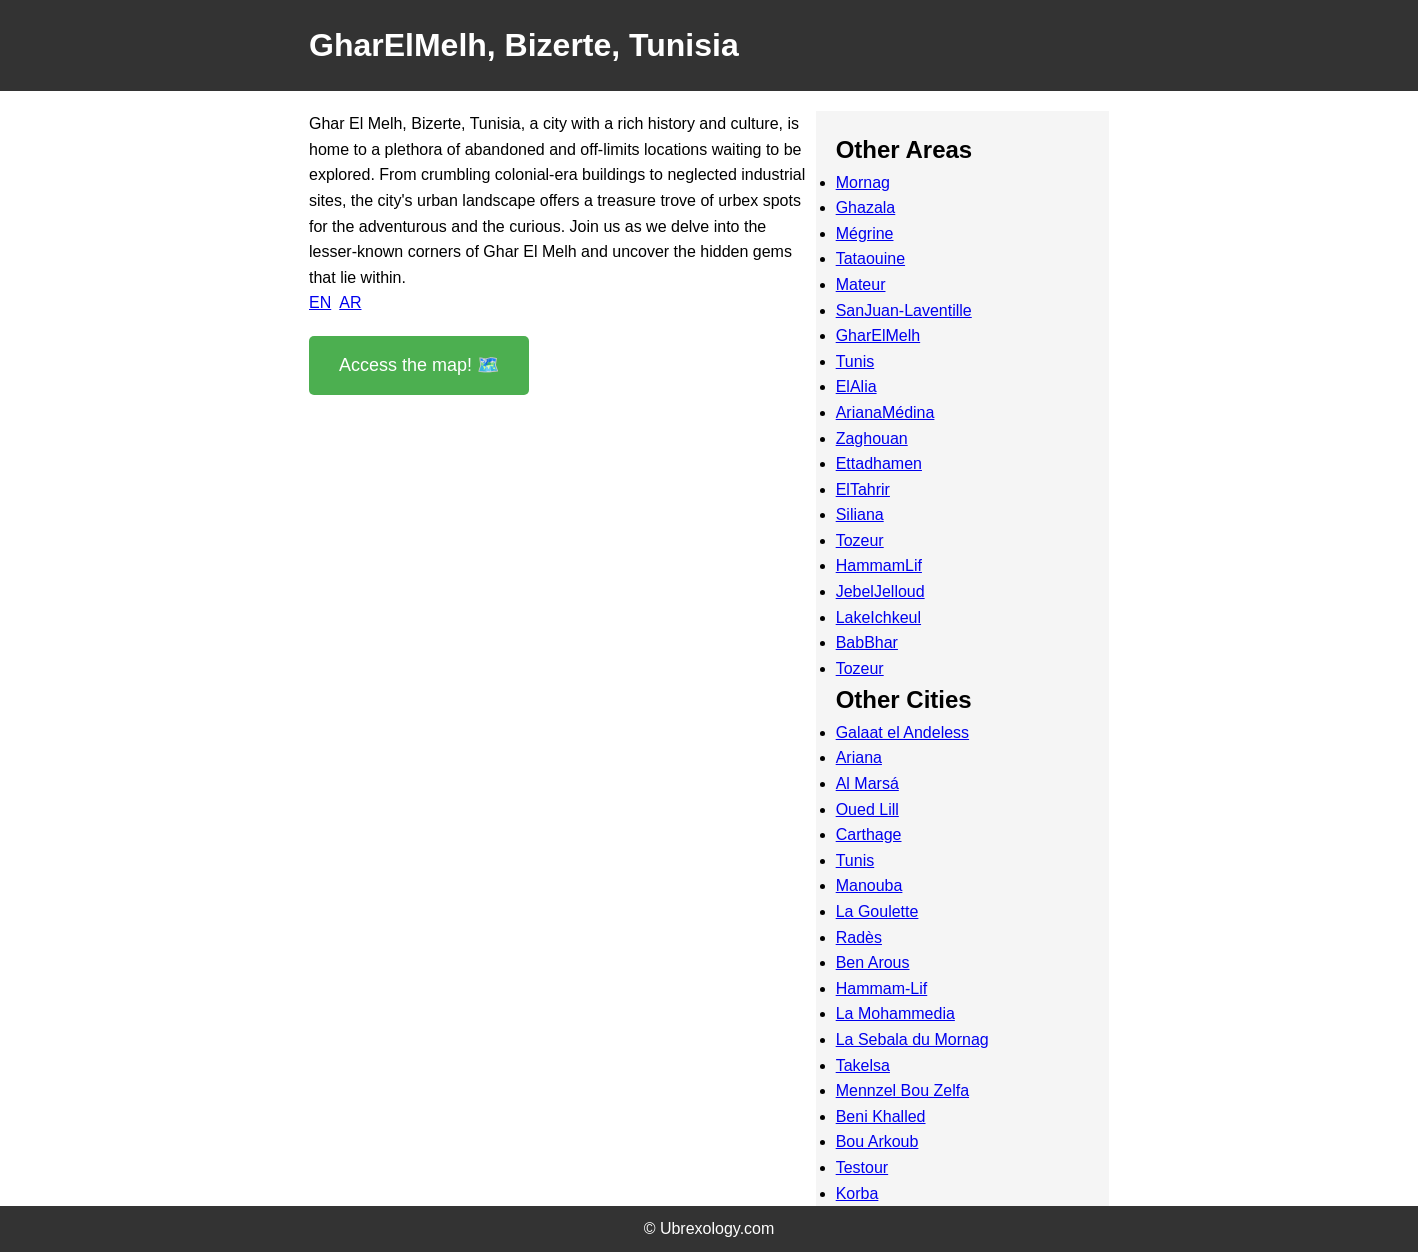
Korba (857, 1193)
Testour (862, 1167)
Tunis (855, 361)
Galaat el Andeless (902, 732)
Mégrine (865, 233)
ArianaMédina (885, 412)
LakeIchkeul (878, 617)
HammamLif (879, 565)
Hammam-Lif (882, 988)
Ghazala (866, 207)
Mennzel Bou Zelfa (902, 1090)
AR (350, 302)
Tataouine (870, 258)
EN (320, 302)
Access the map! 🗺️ (419, 365)
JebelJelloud (880, 591)
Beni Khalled (881, 1116)
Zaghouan (872, 438)
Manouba (869, 885)
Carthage (869, 834)
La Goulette (877, 911)
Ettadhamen (879, 463)
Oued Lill (867, 809)
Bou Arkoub (877, 1141)
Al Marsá (867, 783)
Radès (859, 937)
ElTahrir (863, 489)
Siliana (860, 514)
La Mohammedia (895, 1013)
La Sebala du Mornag (912, 1039)
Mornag (863, 182)
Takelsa (863, 1065)
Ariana (859, 757)
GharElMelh (878, 335)
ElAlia (856, 386)
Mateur (861, 284)
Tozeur (860, 540)
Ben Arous (873, 962)
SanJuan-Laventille (904, 310)
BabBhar (867, 642)
